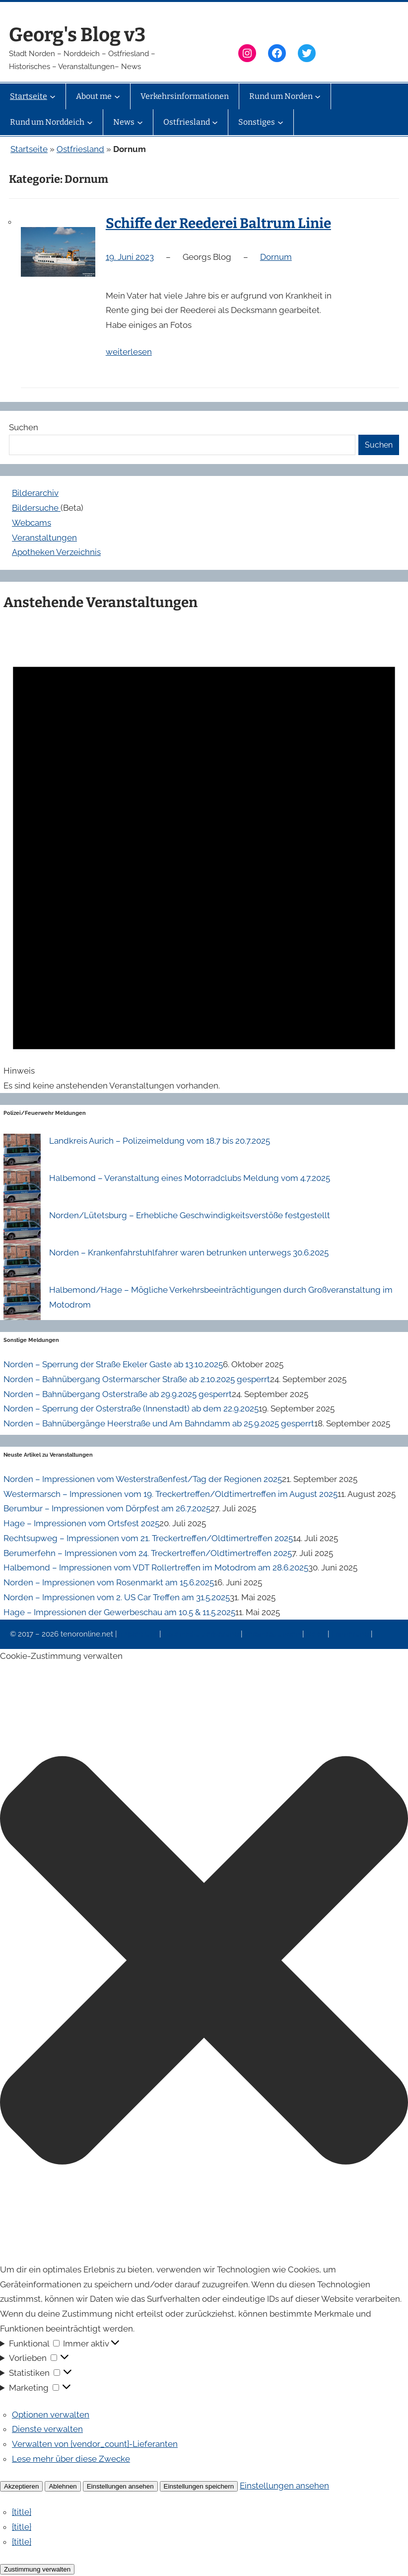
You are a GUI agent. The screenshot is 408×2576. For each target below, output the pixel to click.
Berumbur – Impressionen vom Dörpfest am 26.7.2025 (106, 1508)
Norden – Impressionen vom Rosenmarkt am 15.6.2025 (108, 1582)
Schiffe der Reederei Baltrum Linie (218, 223)
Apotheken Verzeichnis (56, 552)
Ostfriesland (80, 149)
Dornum (276, 257)
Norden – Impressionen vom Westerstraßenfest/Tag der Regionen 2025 (142, 1479)
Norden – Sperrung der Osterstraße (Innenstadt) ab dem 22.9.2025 (131, 1408)
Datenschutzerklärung (202, 1634)
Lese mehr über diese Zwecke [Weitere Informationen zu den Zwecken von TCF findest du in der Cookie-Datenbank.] (71, 2459)
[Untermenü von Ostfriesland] (215, 122)
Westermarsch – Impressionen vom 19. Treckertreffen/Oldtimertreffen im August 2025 (170, 1494)
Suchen (23, 427)
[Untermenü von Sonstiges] (280, 122)
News (317, 1634)
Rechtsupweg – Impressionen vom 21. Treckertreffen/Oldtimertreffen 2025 (148, 1538)
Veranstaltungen (44, 538)
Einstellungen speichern (199, 2486)
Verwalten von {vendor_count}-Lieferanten (95, 2444)
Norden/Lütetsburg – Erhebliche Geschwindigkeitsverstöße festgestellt (189, 1215)
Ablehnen (62, 2486)
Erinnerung (351, 1634)
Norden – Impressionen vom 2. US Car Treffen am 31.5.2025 (116, 1597)
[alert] (204, 856)
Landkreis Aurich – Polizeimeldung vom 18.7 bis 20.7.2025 (159, 1141)
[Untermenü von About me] (117, 96)
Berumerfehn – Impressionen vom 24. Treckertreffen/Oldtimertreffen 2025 (147, 1553)
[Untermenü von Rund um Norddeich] (90, 122)
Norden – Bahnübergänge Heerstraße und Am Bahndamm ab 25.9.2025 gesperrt (158, 1423)
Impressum (139, 1634)
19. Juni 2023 (130, 257)
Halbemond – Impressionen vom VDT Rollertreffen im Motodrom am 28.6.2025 (155, 1567)
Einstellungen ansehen (120, 2486)
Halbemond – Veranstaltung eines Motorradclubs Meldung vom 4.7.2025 (189, 1178)
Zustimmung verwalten (37, 2569)
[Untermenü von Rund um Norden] (318, 96)
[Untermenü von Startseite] (53, 96)
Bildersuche (36, 508)
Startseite (29, 149)
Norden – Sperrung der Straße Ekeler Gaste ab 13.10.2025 (113, 1364)
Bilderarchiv (35, 493)
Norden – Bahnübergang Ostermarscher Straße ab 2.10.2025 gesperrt (136, 1379)
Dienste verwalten (47, 2429)
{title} (21, 2512)
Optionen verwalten (50, 2415)
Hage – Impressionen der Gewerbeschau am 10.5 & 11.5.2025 (119, 1612)
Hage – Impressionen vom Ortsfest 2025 (81, 1523)
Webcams (31, 523)
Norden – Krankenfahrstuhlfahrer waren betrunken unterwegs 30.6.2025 (189, 1252)
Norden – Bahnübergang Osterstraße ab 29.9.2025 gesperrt (117, 1394)
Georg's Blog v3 (77, 34)
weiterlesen (129, 352)
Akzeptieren (21, 2486)
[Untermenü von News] (140, 122)
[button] (204, 1962)
